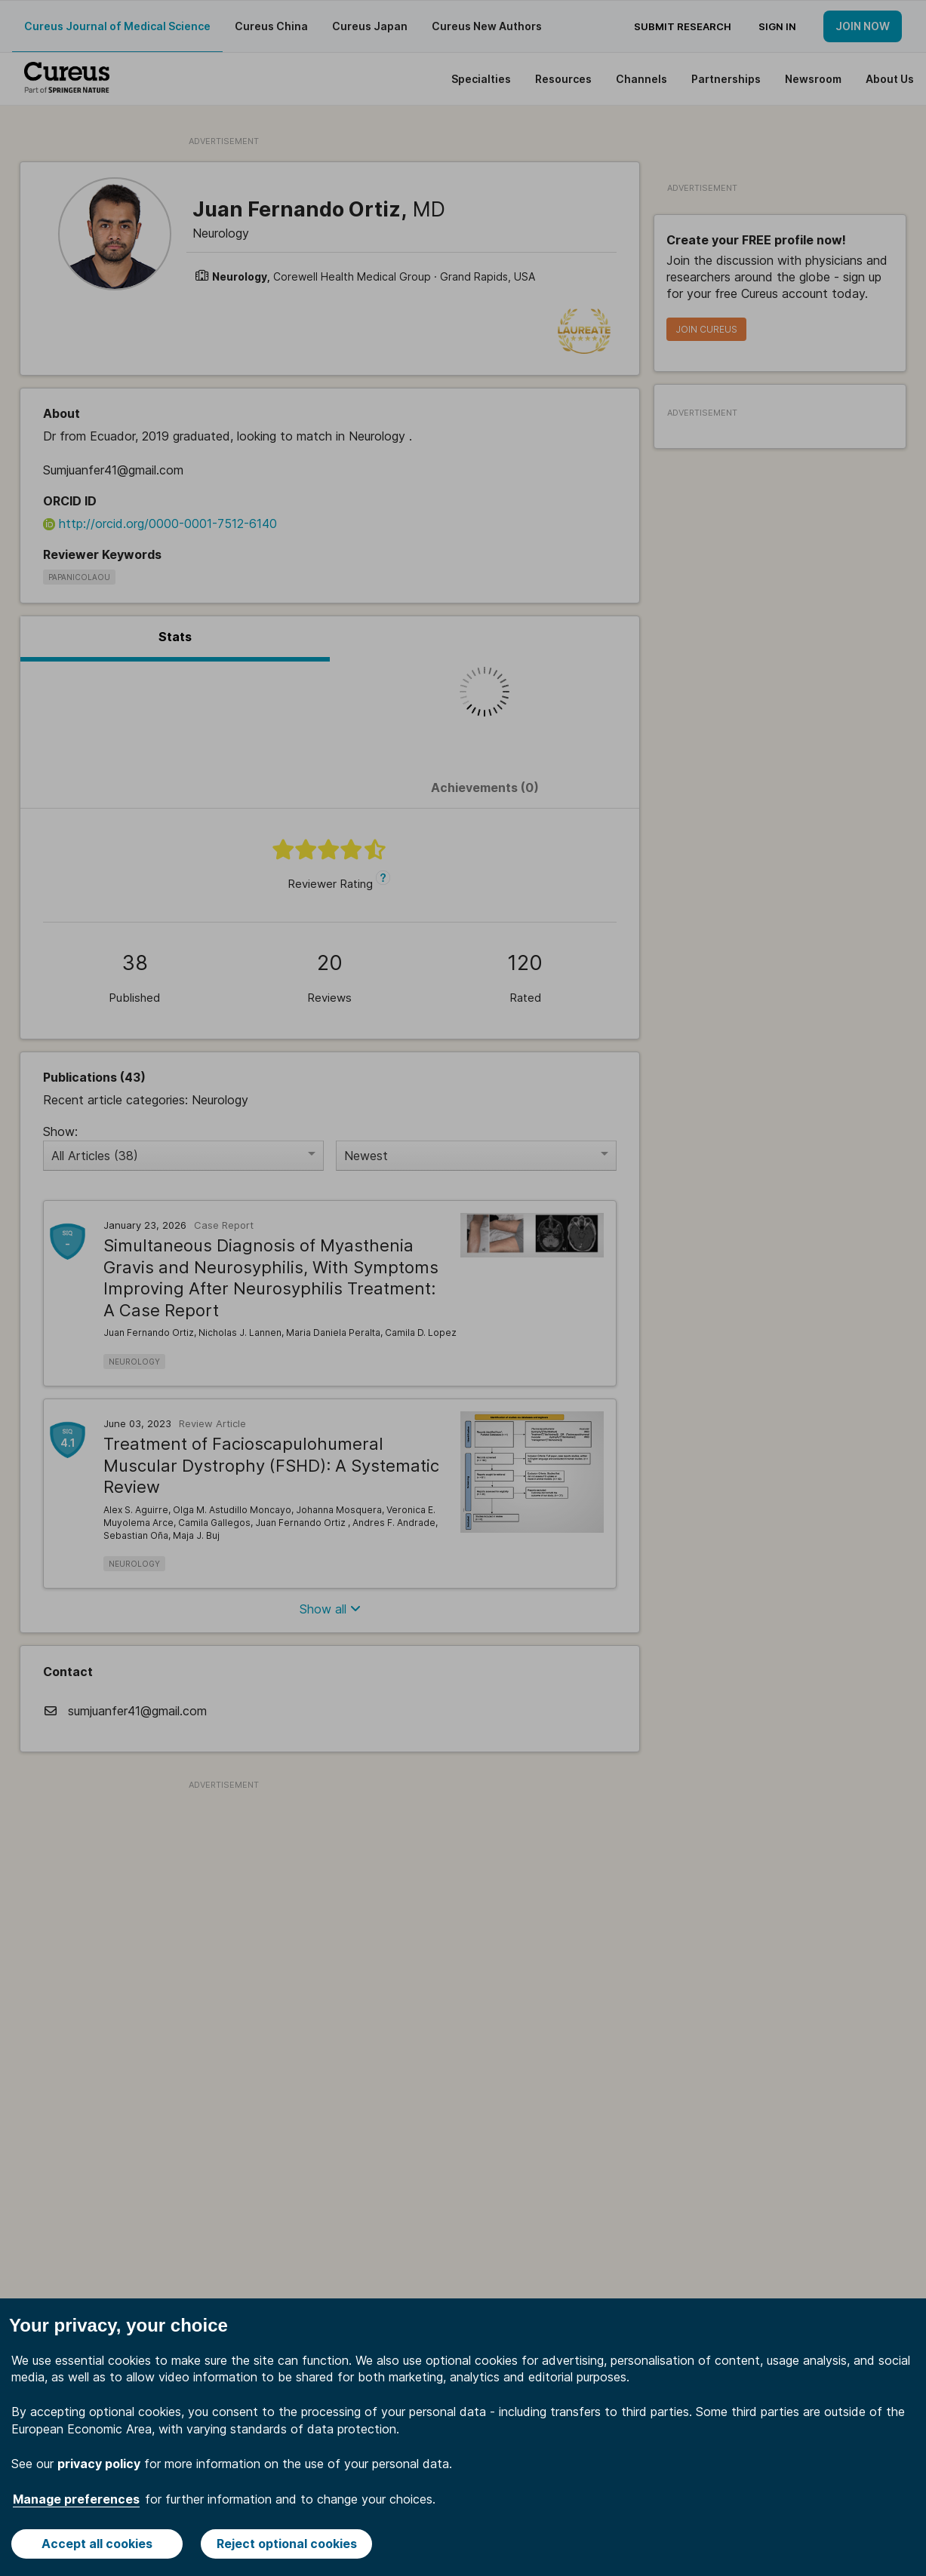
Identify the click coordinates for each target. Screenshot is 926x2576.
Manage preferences (76, 2499)
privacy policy (98, 2463)
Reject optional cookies (287, 2543)
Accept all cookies (97, 2543)
